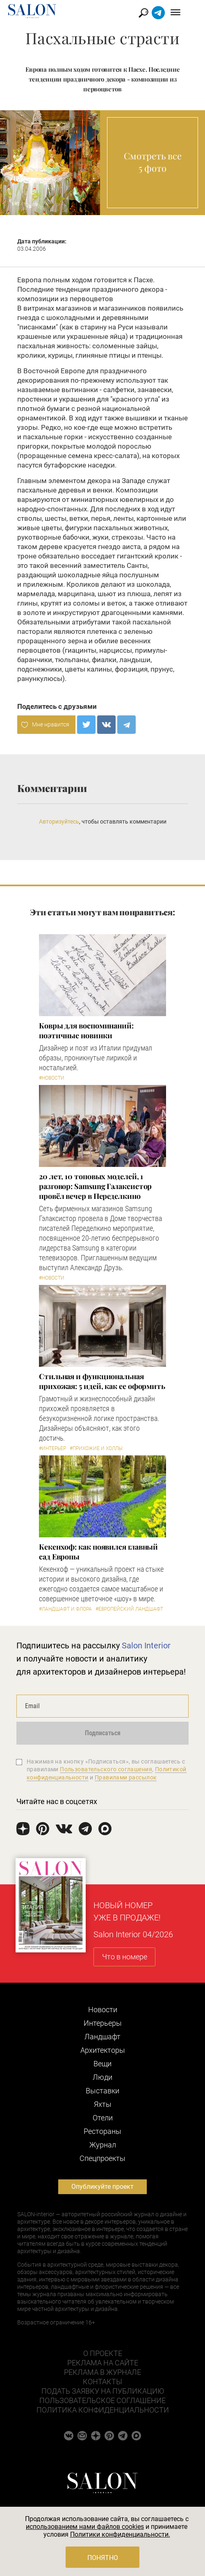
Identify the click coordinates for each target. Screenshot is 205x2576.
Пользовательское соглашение (102, 2400)
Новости (102, 2009)
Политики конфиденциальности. (120, 2534)
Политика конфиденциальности (102, 2410)
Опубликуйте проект (102, 2186)
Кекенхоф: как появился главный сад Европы (98, 1551)
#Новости (51, 1078)
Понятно (102, 2558)
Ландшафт (102, 2036)
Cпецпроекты (102, 2158)
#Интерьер (52, 1448)
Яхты (103, 2104)
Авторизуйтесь (59, 821)
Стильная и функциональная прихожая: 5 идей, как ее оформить (102, 1381)
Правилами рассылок (126, 1777)
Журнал (102, 2144)
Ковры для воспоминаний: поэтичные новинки (86, 1030)
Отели (103, 2117)
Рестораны (102, 2131)
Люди (102, 2077)
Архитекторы (102, 2050)
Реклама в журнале (102, 2372)
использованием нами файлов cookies (85, 2527)
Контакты (102, 2381)
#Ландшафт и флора (65, 1609)
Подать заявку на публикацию (102, 2391)
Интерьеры (103, 2023)
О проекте (102, 2353)
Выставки (102, 2090)
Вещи (102, 2063)
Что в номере (124, 1956)
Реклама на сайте (102, 2362)
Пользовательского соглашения (106, 1769)
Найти (155, 13)
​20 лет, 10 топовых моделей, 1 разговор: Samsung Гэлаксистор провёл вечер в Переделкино (95, 1186)
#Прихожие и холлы (96, 1448)
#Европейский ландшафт (129, 1609)
